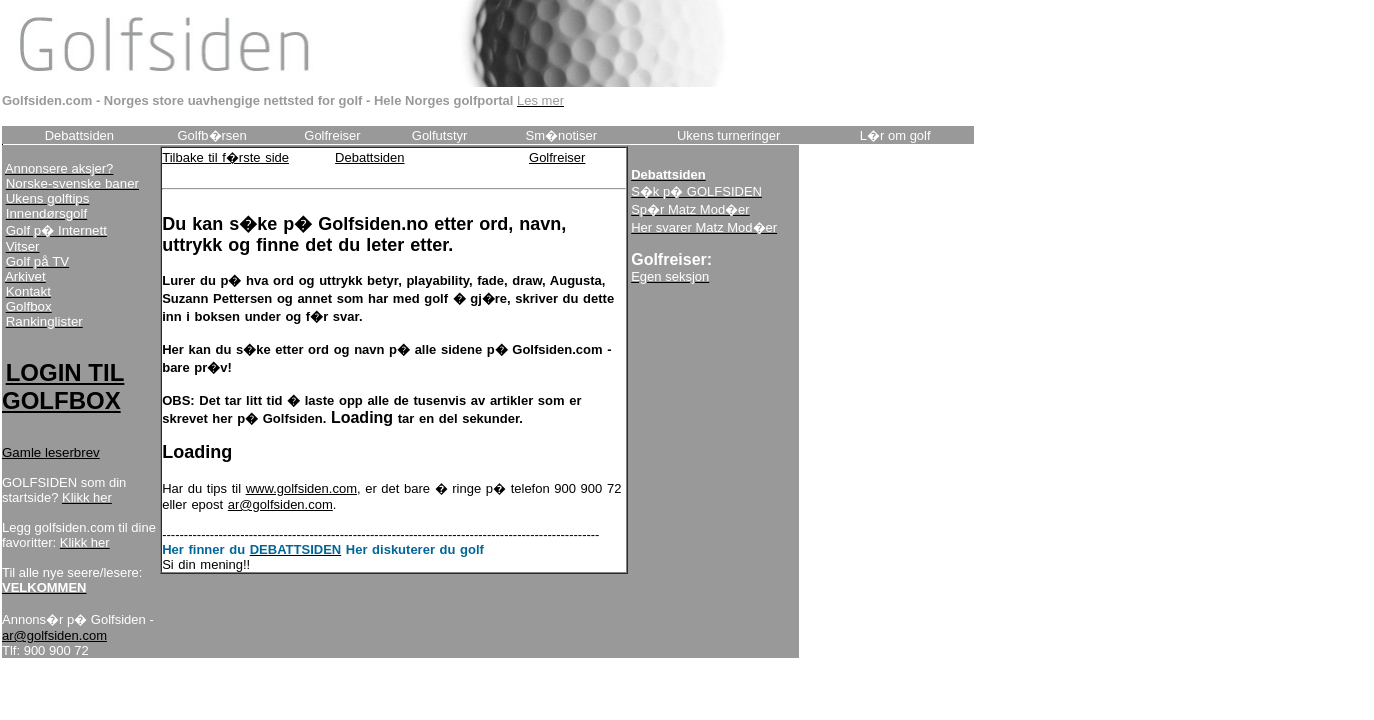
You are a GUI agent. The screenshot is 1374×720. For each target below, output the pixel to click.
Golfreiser (557, 157)
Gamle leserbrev (51, 452)
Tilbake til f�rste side (225, 157)
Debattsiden (369, 157)
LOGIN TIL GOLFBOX (63, 386)
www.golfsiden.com (301, 488)
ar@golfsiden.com (54, 635)
